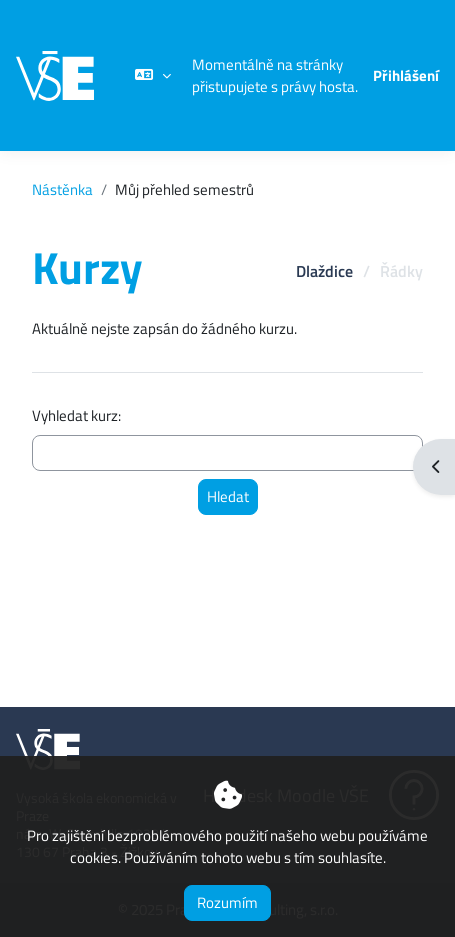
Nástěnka (62, 190)
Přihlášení (406, 76)
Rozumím (227, 902)
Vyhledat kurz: (76, 416)
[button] (152, 75)
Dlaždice (324, 271)
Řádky (401, 271)
